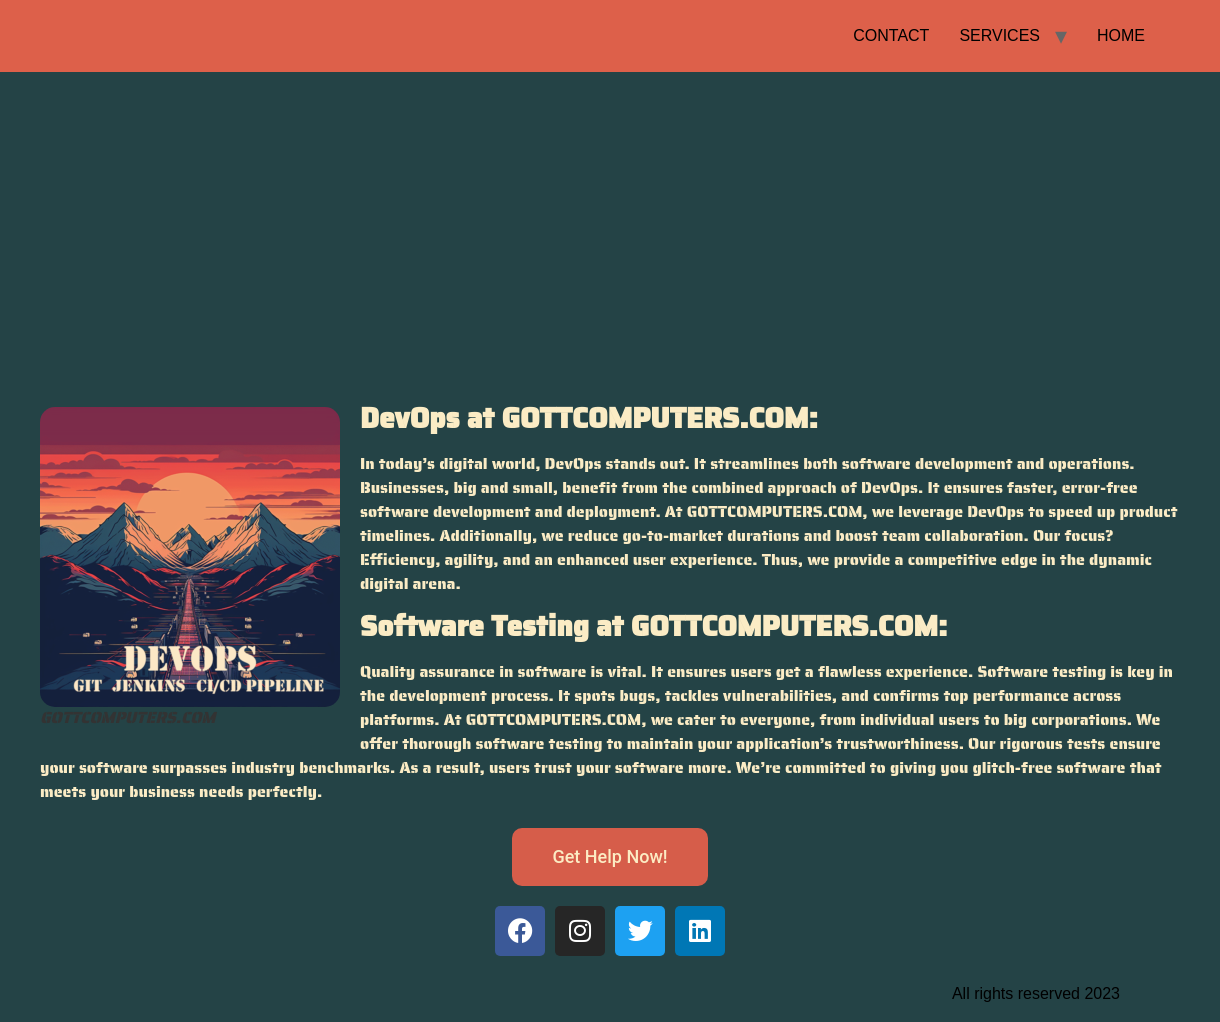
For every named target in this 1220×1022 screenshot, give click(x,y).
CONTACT (891, 35)
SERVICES (999, 35)
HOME (1121, 35)
